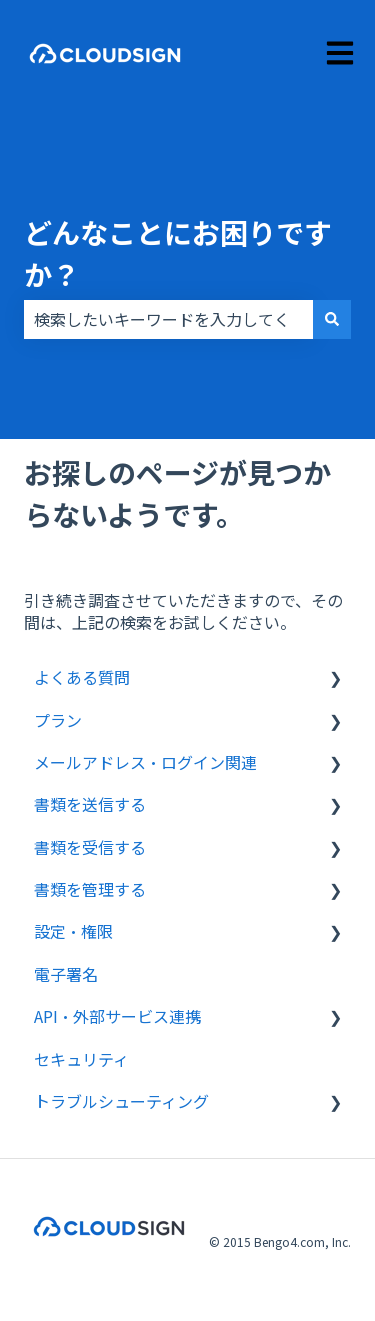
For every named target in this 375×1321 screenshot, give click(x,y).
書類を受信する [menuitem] (90, 847)
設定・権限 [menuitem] (73, 931)
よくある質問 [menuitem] (82, 677)
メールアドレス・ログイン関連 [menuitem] (145, 762)
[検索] (332, 319)
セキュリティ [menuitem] (81, 1059)
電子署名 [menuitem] (66, 974)
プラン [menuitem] (58, 720)
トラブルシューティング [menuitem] (121, 1101)
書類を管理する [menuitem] (90, 889)
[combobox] (168, 319)
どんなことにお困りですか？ (178, 253)
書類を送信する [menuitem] (90, 804)
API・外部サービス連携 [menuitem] (117, 1016)
